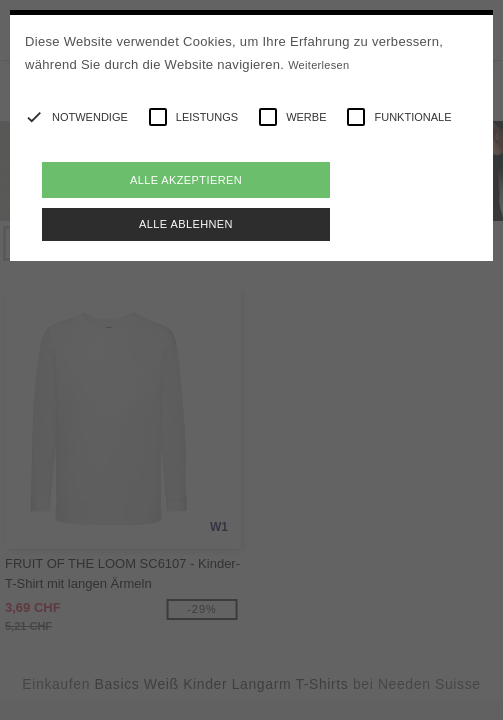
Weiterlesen (318, 65)
